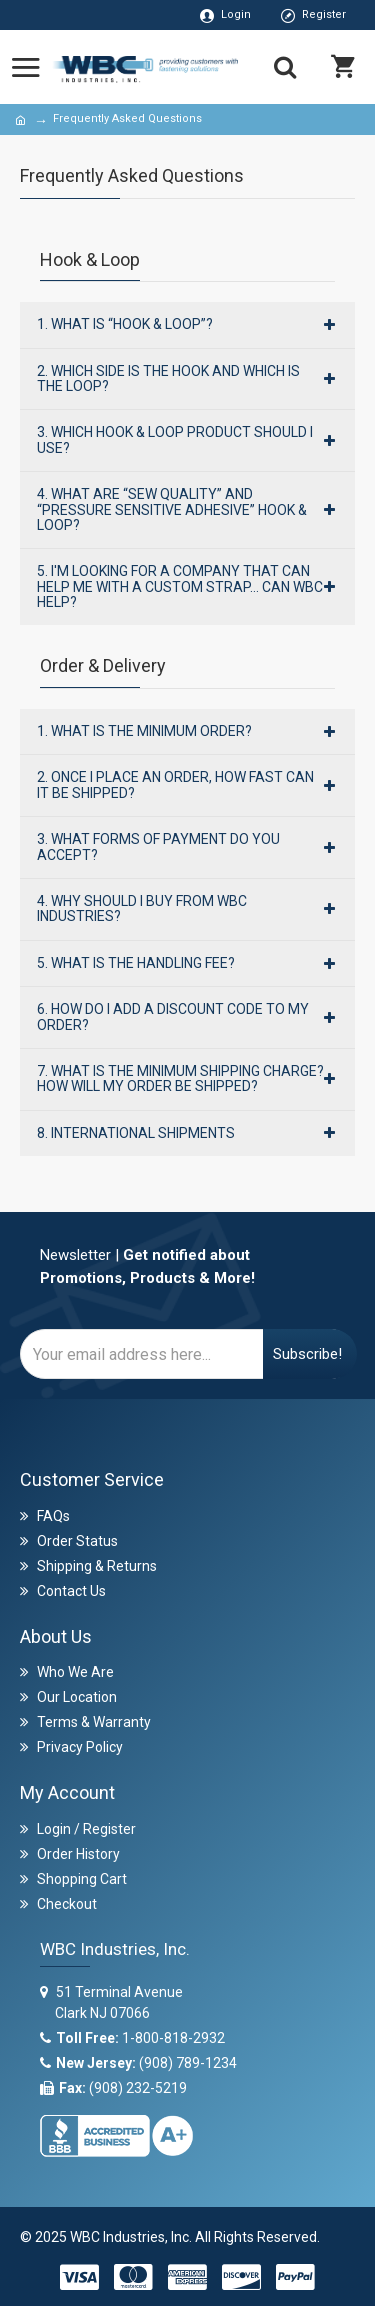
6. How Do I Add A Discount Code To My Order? (173, 1016)
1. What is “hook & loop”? (125, 324)
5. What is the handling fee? (136, 963)
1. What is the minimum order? (144, 731)
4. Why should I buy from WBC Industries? (142, 908)
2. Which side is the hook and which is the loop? (168, 378)
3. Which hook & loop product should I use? (175, 439)
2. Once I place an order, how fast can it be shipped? (175, 784)
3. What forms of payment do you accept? (158, 846)
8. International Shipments (136, 1133)
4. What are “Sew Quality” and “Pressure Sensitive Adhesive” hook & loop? (172, 509)
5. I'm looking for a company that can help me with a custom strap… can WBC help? (180, 586)
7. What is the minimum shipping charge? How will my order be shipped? (180, 1078)
